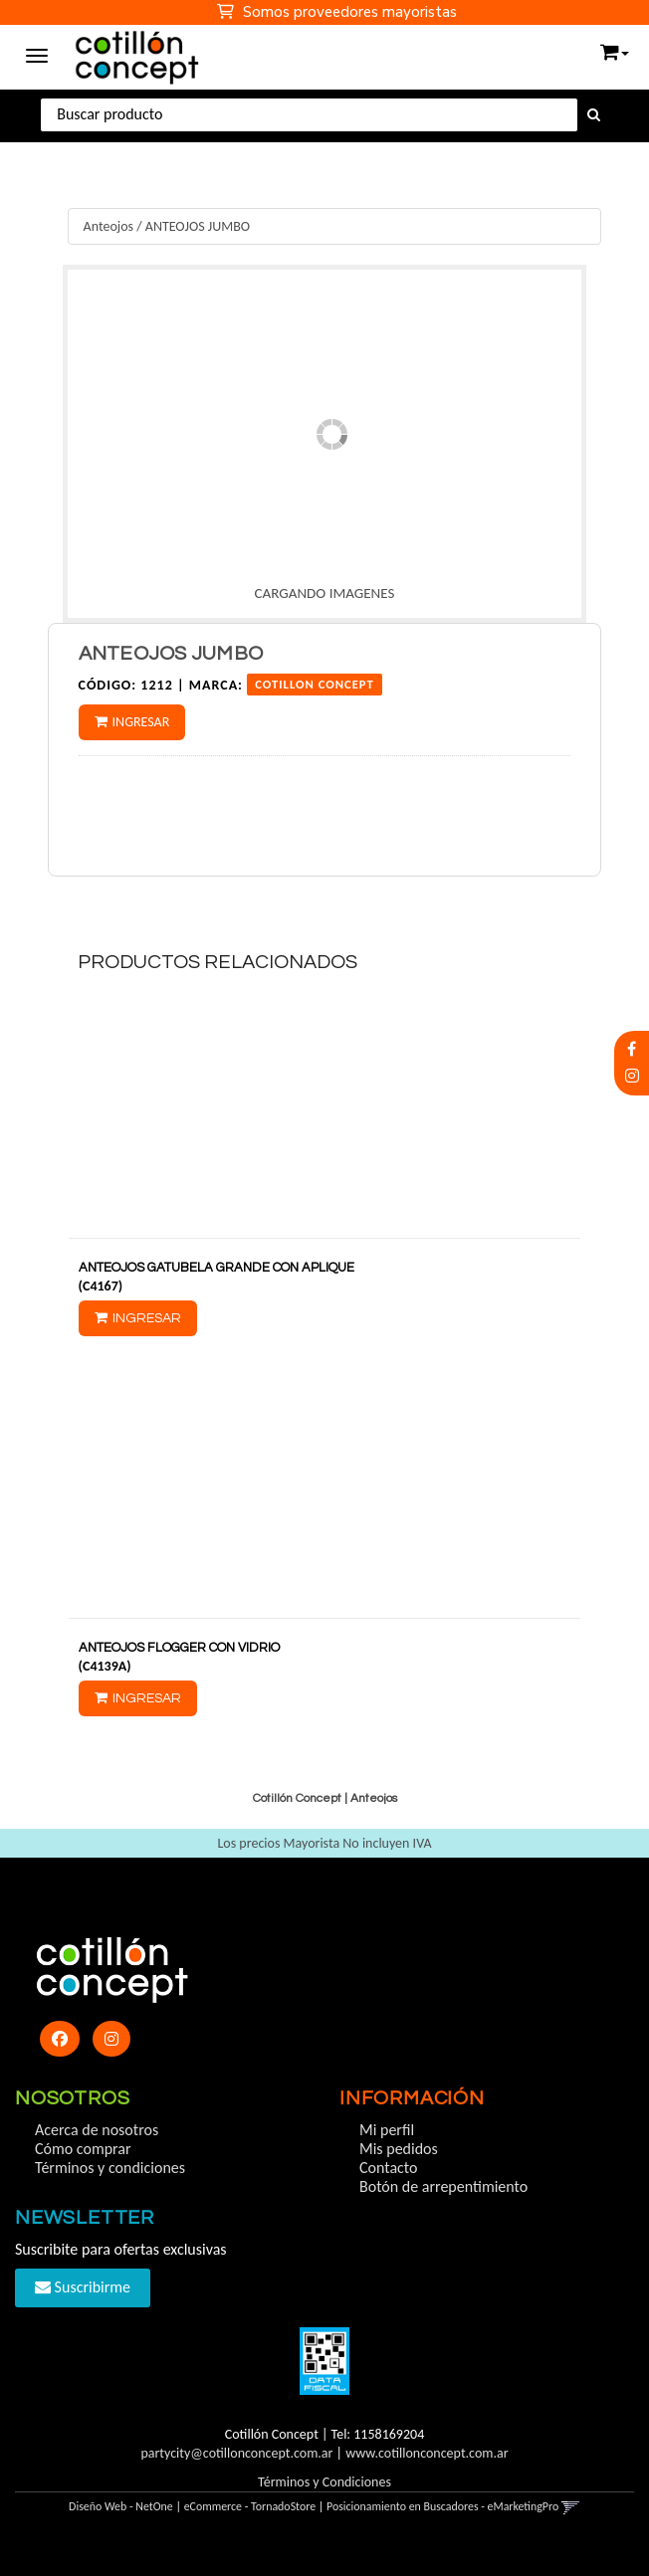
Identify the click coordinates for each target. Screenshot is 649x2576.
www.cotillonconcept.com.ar (426, 2453)
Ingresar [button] (141, 721)
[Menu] (37, 53)
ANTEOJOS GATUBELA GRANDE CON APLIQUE (216, 1268)
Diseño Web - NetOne (121, 2506)
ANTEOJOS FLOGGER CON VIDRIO (179, 1648)
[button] (614, 48)
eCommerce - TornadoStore (250, 2506)
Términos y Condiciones (324, 2482)
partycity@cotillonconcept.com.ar (236, 2453)
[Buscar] (593, 115)
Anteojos (108, 226)
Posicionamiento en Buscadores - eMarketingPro (442, 2506)
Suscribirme (82, 2287)
